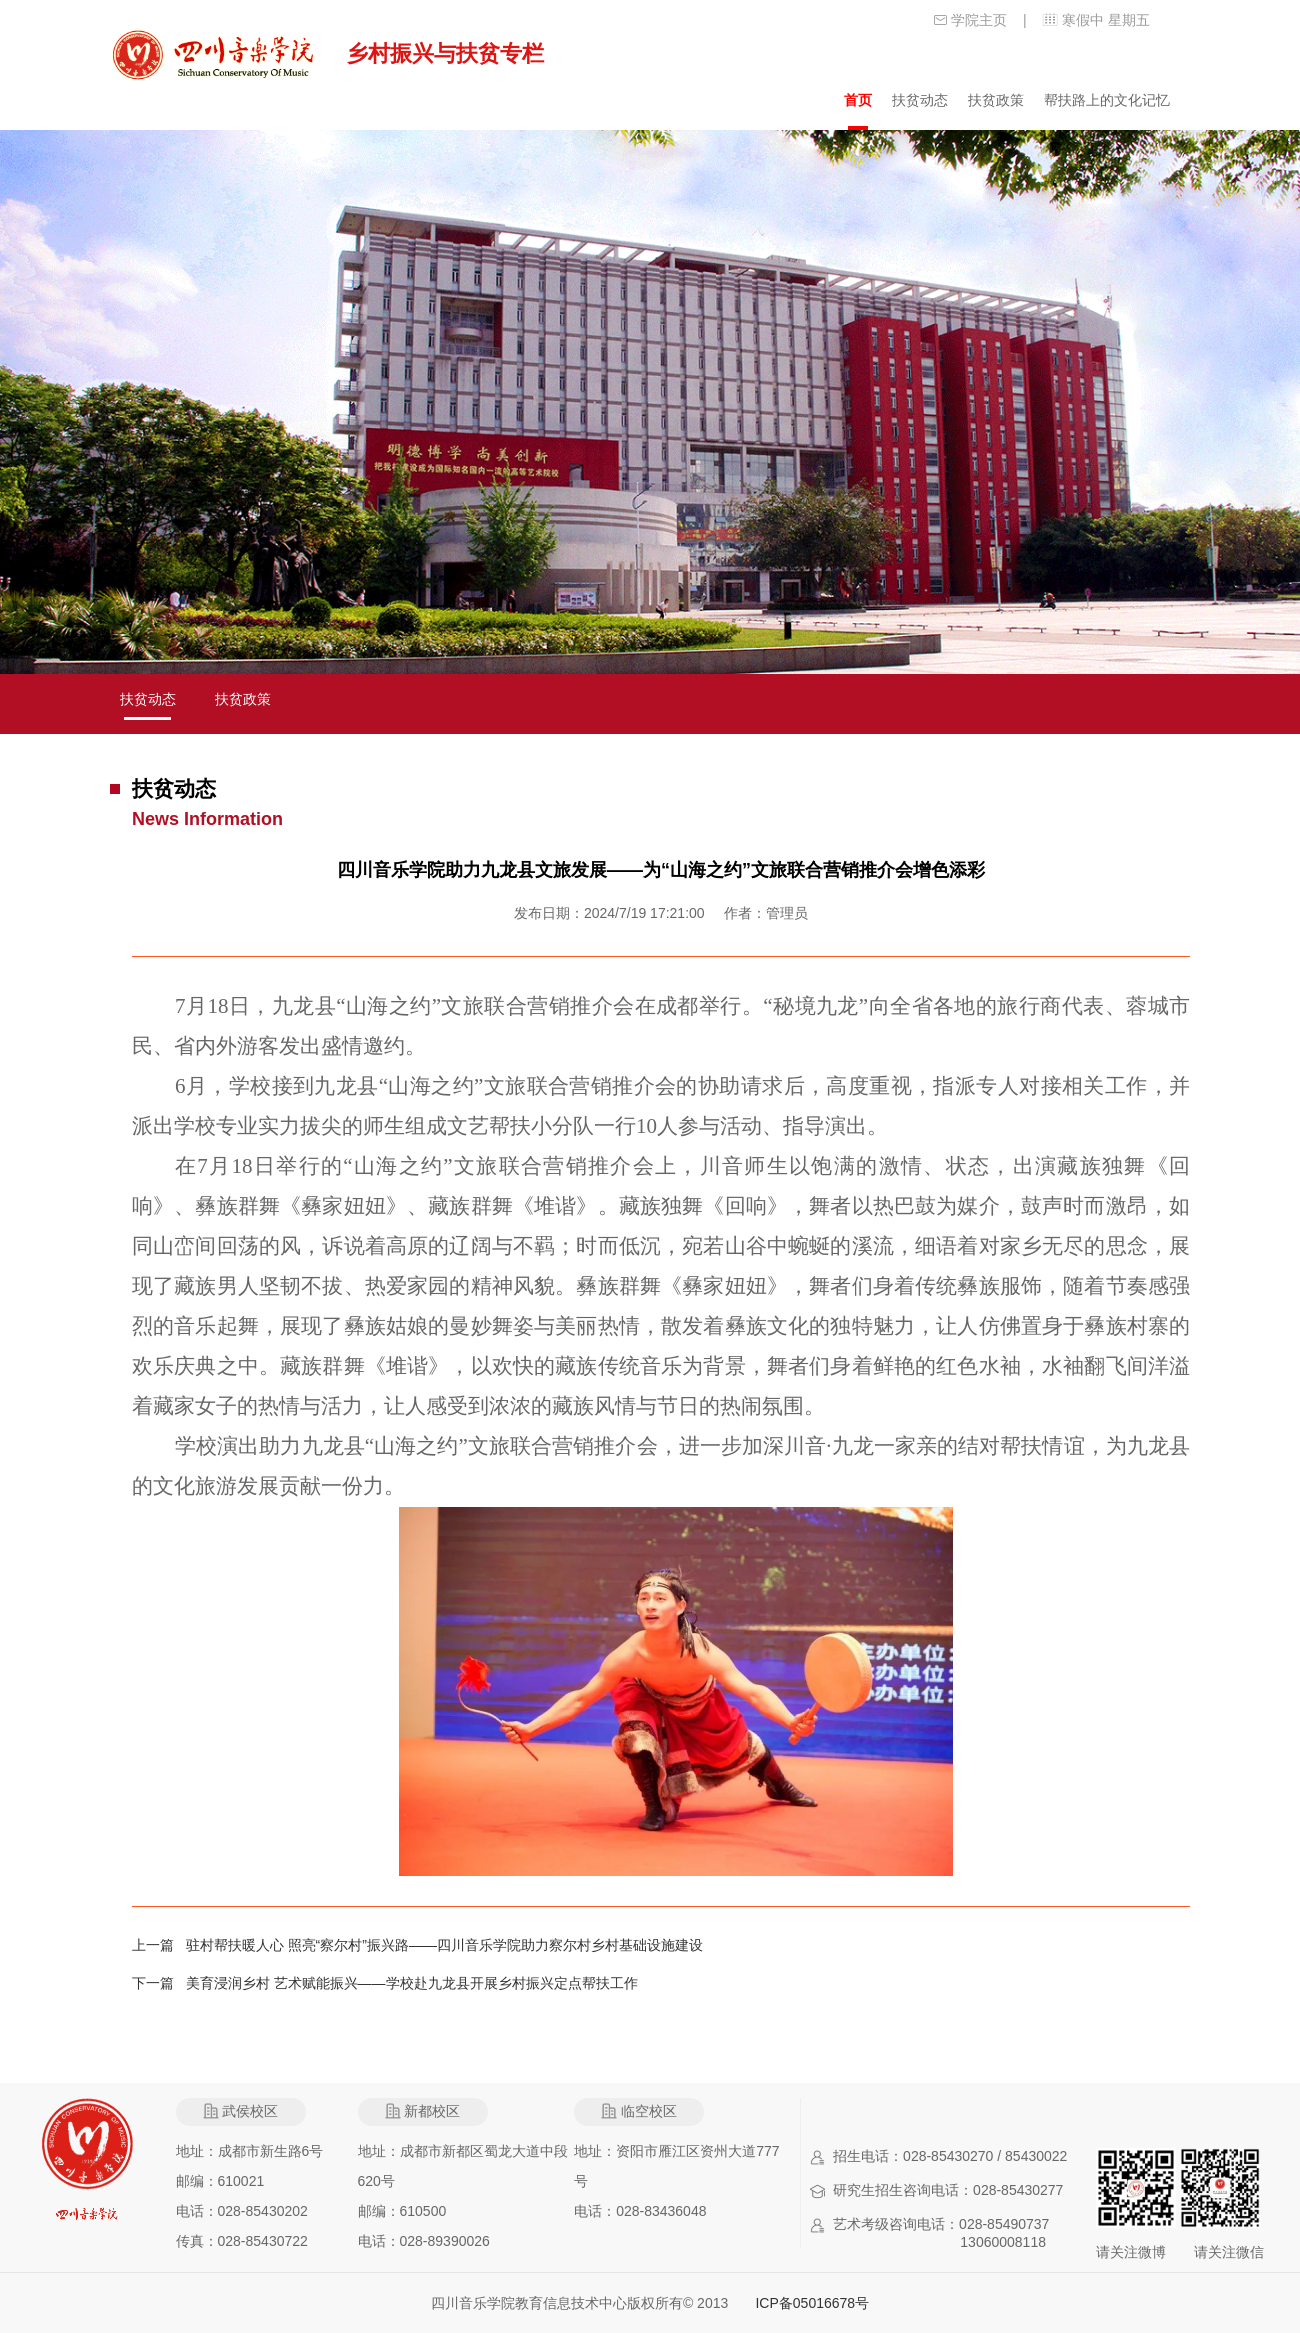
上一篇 (159, 1945)
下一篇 (159, 1983)
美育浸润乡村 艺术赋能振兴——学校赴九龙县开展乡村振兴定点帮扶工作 (412, 1983)
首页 (858, 100)
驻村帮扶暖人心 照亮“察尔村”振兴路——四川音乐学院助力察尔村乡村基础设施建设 (444, 1945)
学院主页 (979, 20)
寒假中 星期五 (1106, 20)
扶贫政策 (996, 100)
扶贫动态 (920, 100)
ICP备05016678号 (812, 2303)
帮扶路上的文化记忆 (1107, 100)
